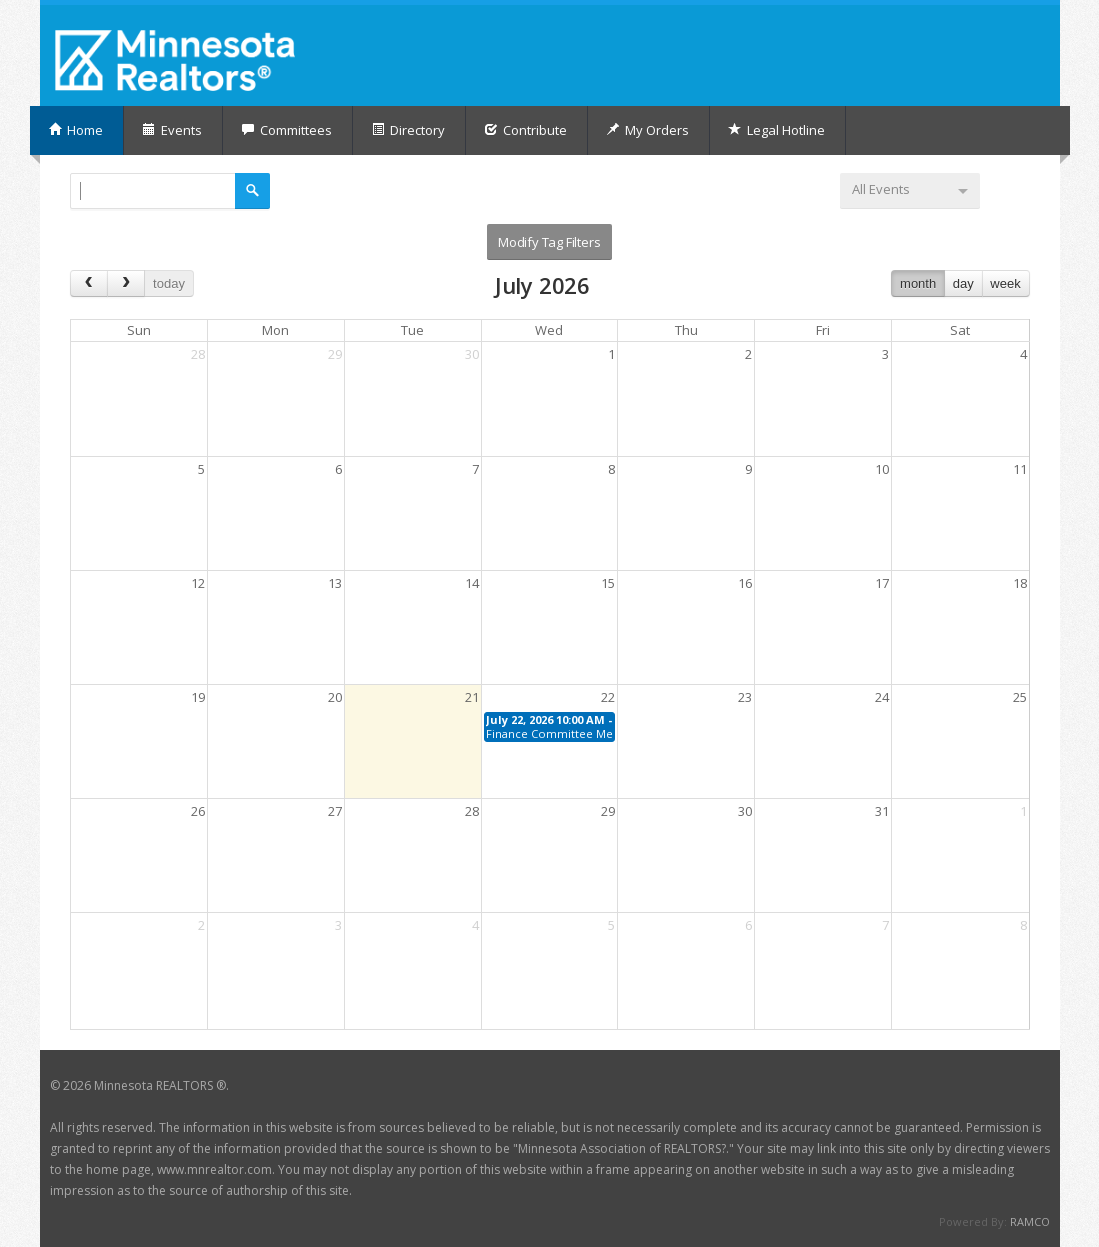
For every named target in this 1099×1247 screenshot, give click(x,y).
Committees (286, 130)
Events (172, 130)
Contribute (525, 130)
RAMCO (1030, 1221)
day (963, 283)
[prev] (89, 283)
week (1005, 283)
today (169, 283)
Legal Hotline (776, 130)
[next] (126, 283)
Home (75, 130)
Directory (408, 130)
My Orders (647, 130)
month (918, 283)
